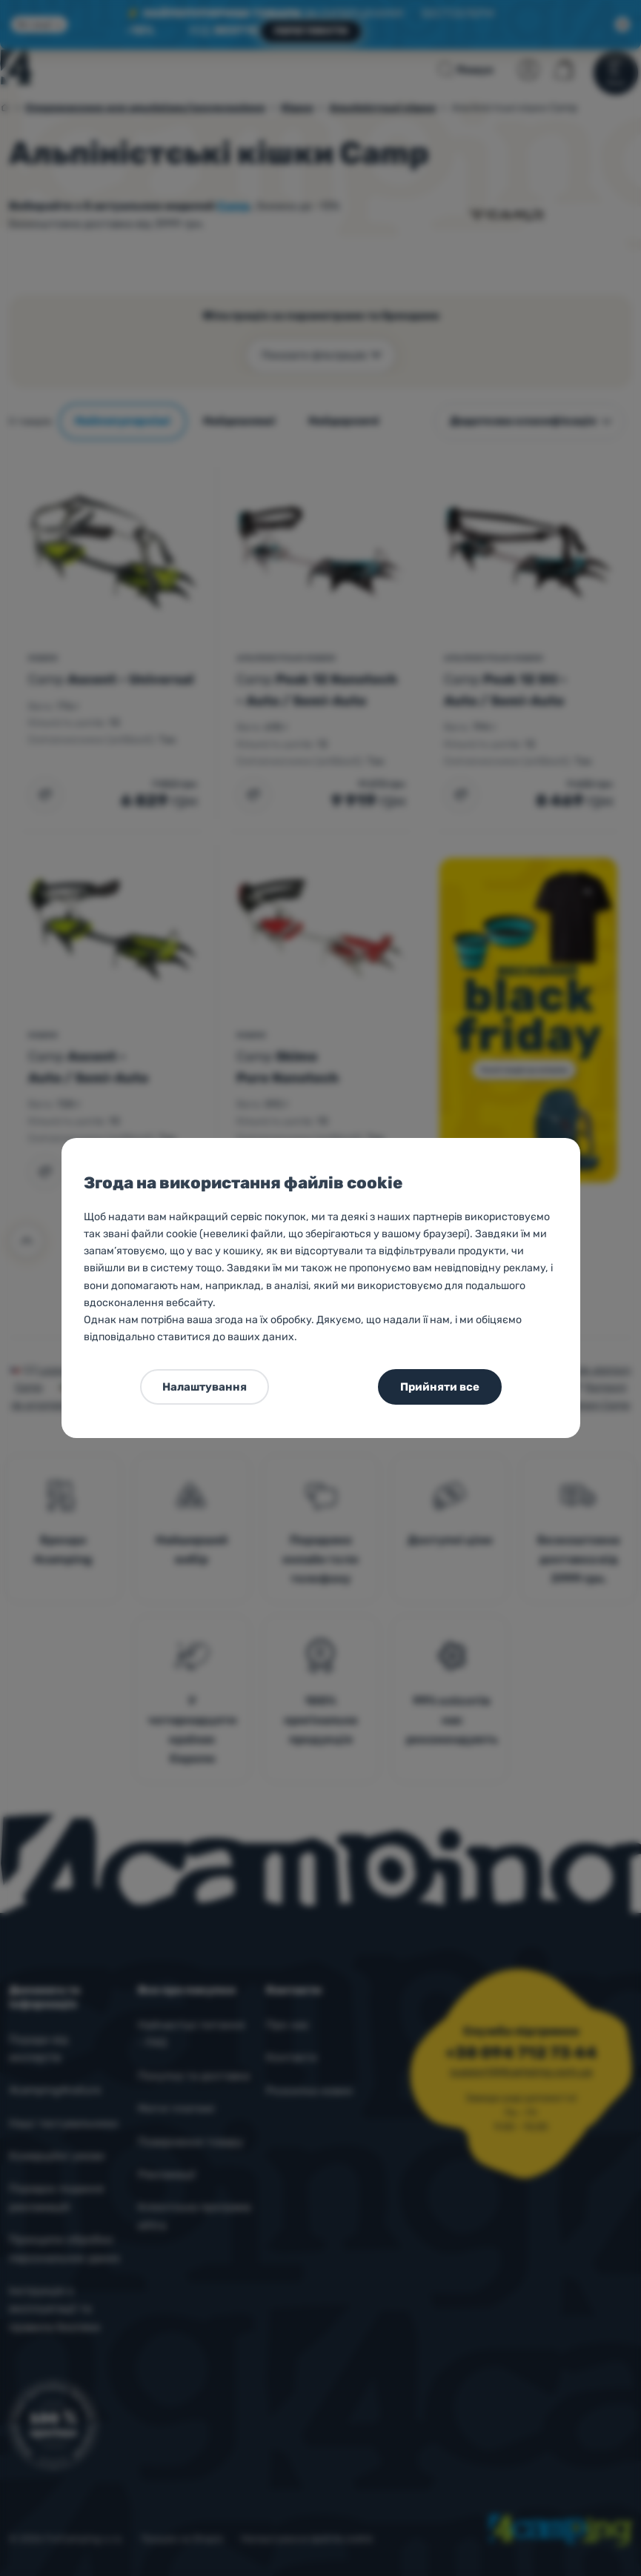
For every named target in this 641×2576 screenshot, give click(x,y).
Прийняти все (439, 1387)
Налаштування (204, 1387)
